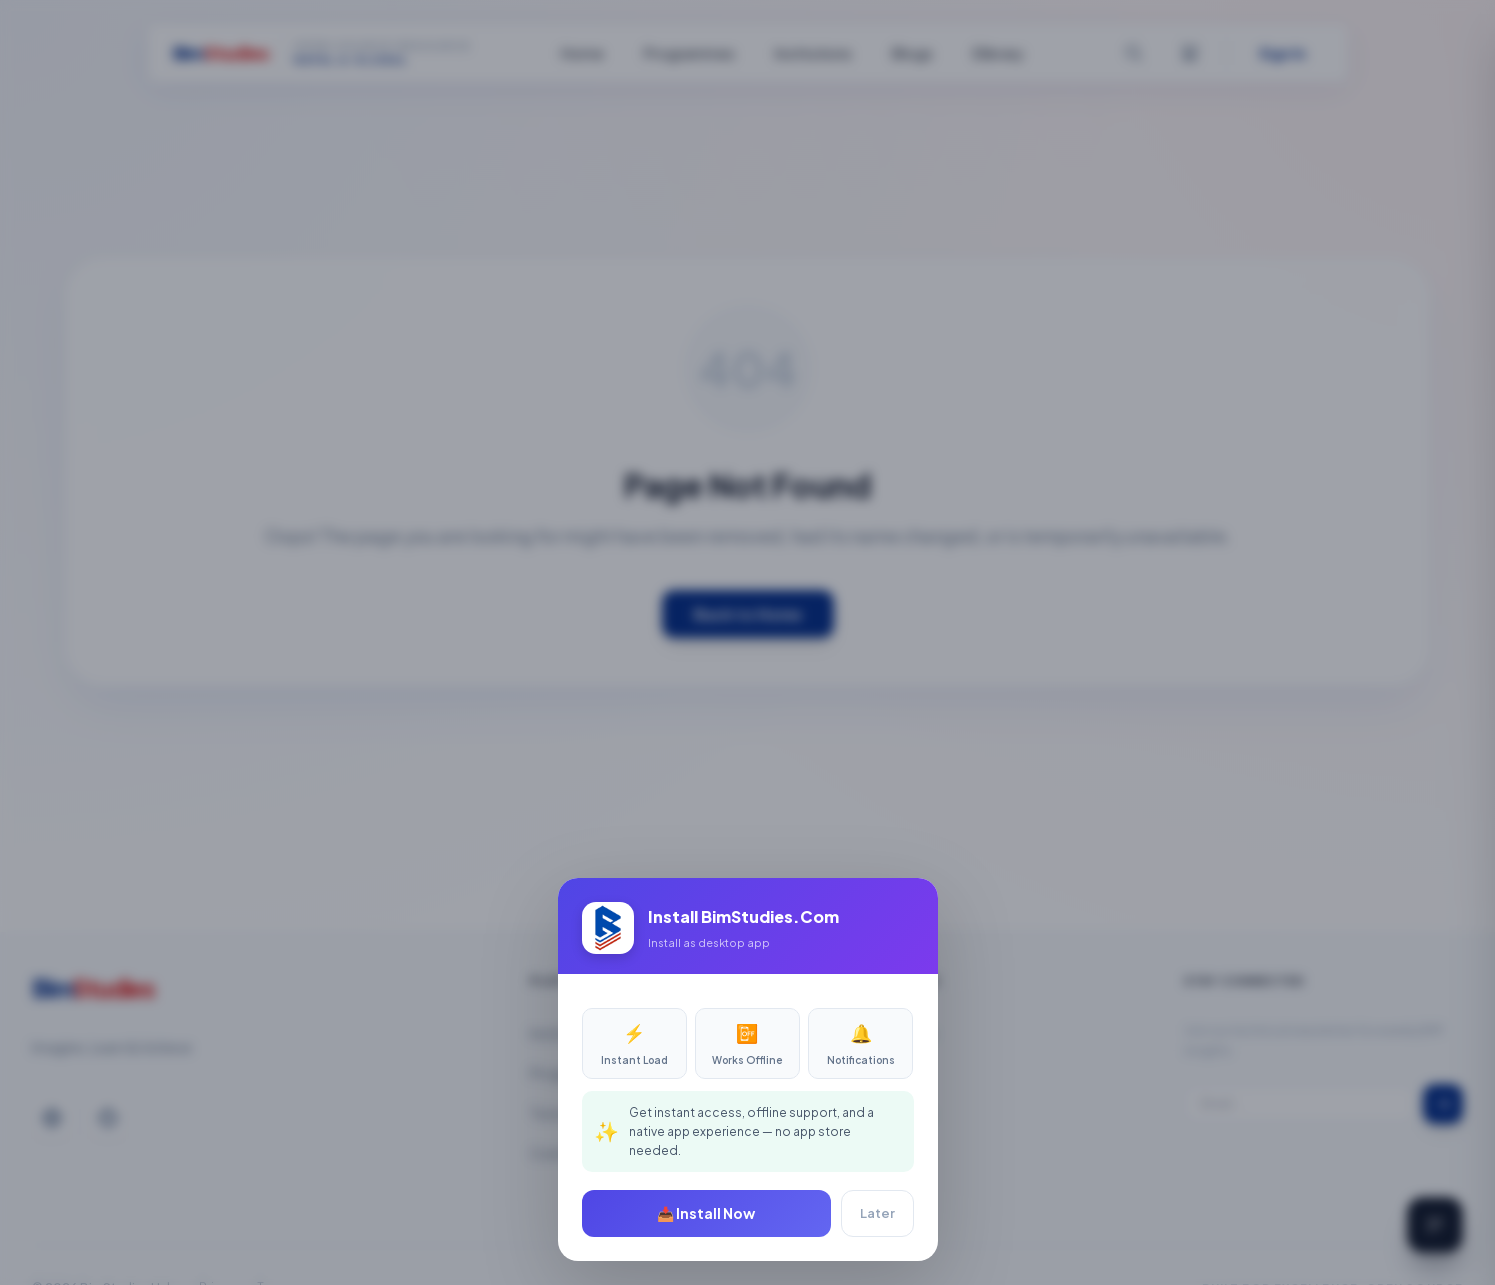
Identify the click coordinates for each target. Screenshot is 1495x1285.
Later (877, 1213)
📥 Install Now (706, 1213)
